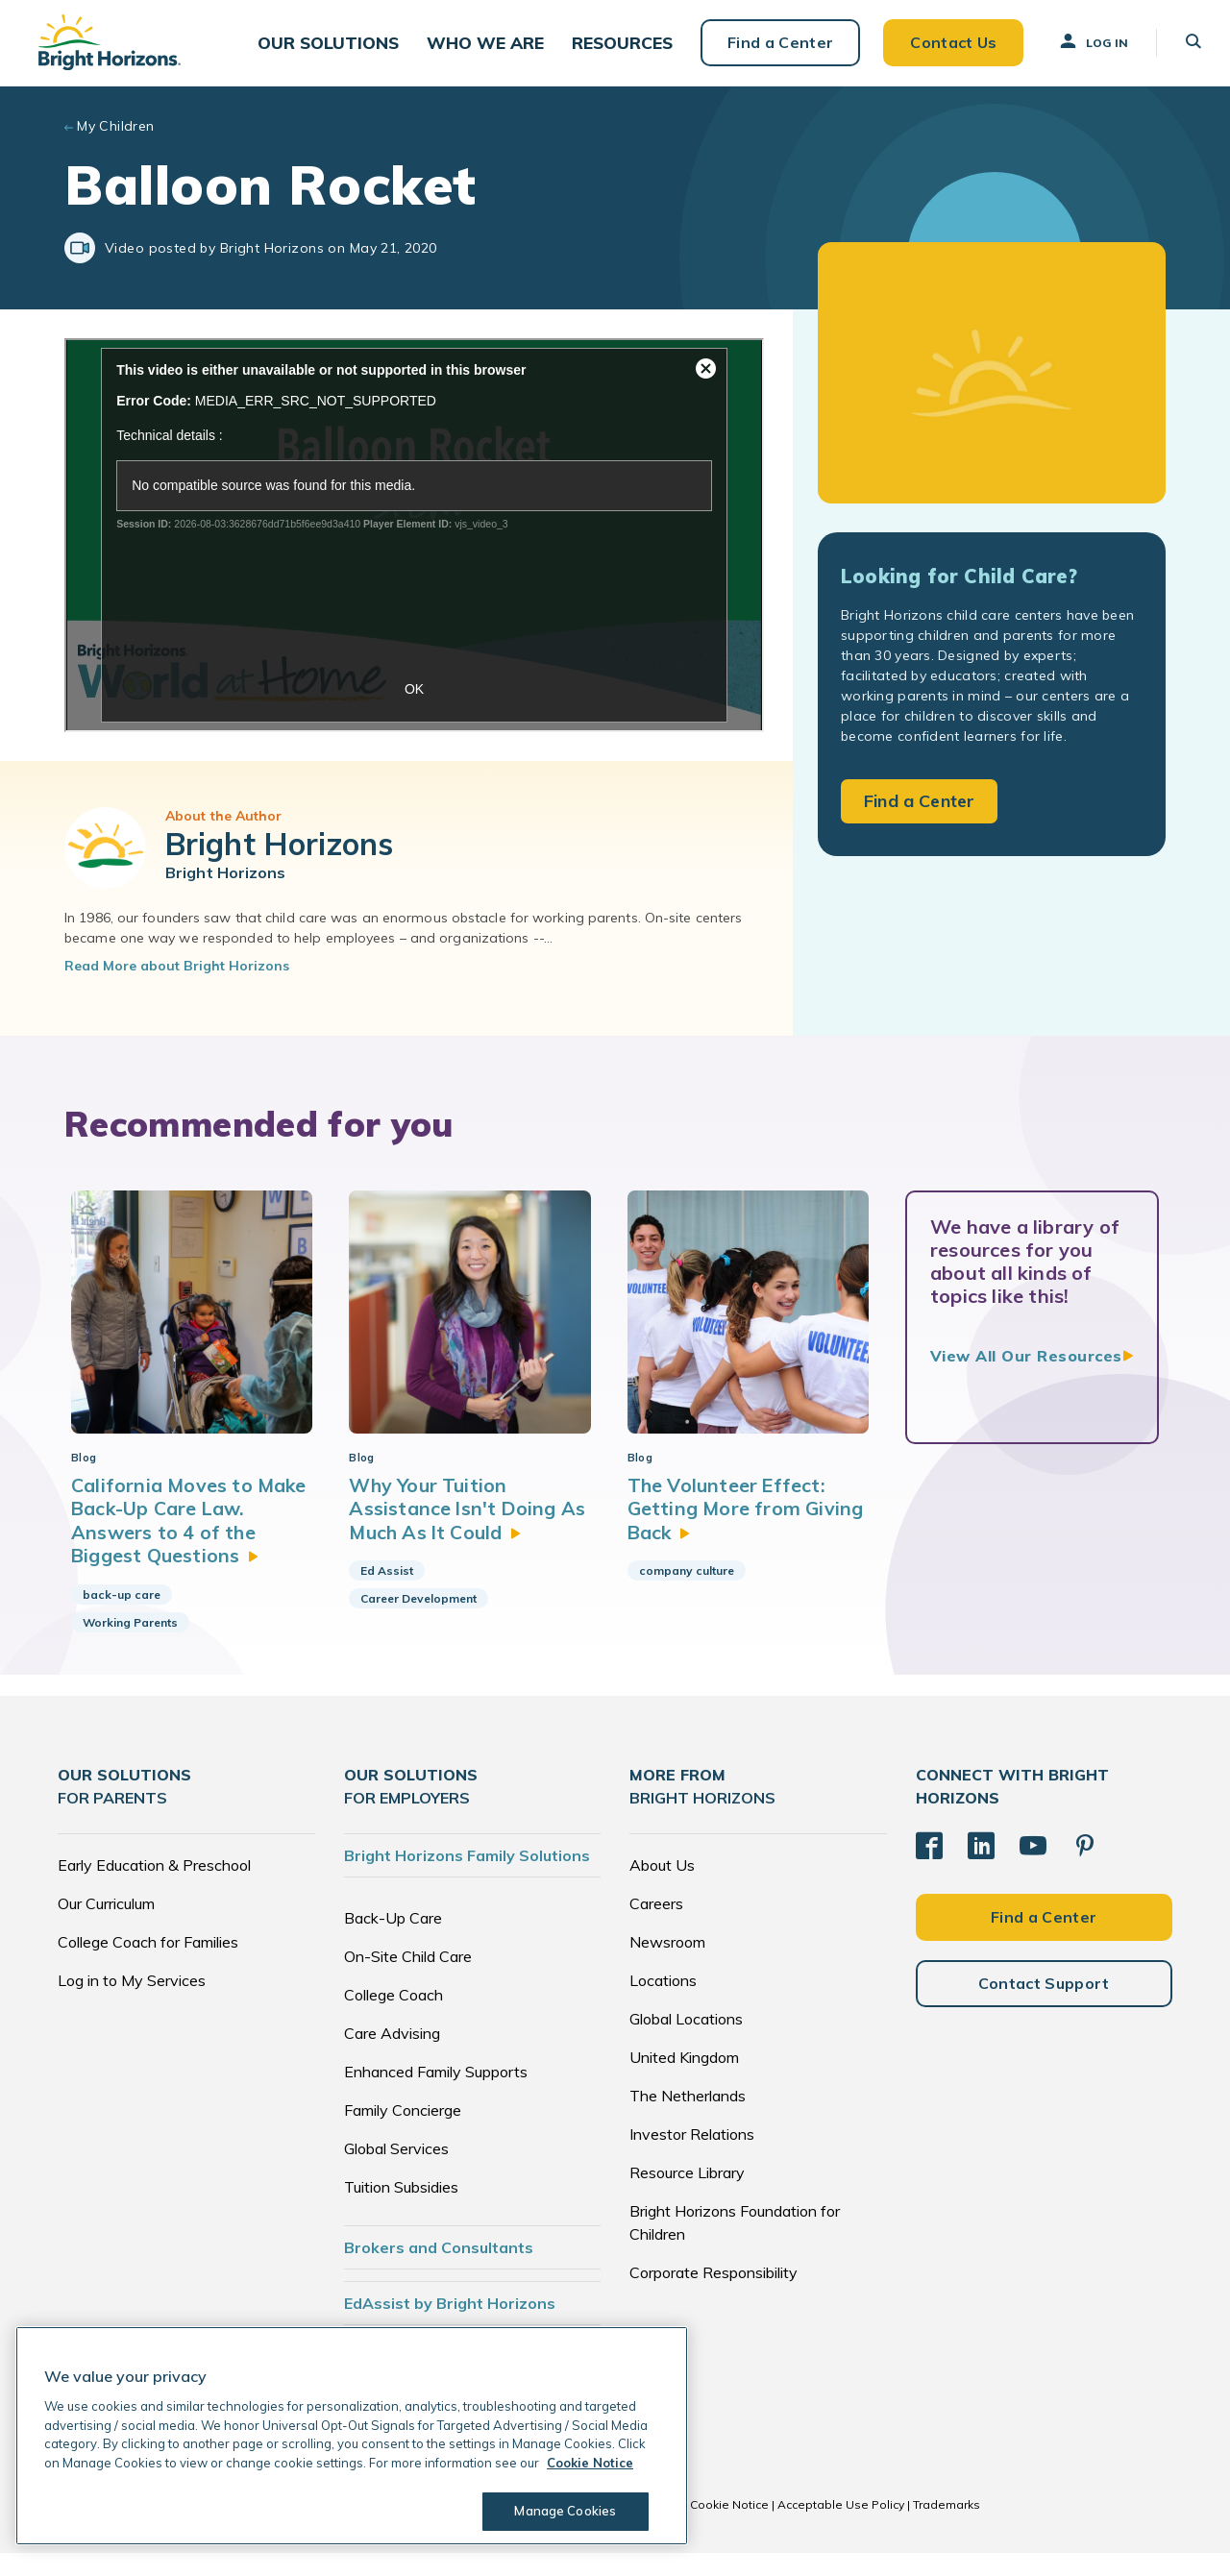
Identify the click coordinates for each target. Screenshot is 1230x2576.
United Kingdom (684, 2080)
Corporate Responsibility (713, 2295)
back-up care (121, 1616)
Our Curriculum (106, 1926)
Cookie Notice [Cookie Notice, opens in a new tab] (590, 2462)
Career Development (418, 1621)
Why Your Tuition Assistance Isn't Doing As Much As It (468, 1531)
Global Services (396, 2171)
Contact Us (943, 48)
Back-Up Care (393, 1940)
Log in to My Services (132, 2003)
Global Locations (686, 2041)
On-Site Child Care (408, 1979)
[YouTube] (1033, 1868)
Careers (656, 1926)
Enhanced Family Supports (436, 2094)
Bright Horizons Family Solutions (467, 1878)
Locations (663, 2003)
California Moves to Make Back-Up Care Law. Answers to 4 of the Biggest (190, 1543)
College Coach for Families (148, 1965)
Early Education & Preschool (154, 1888)
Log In (1083, 47)
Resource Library (687, 2195)
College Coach (393, 2017)
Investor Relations (691, 2157)
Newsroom (667, 1965)
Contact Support (1044, 2005)
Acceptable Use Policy (840, 2527)
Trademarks (946, 2527)
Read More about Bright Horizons (176, 978)
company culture (686, 1593)
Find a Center (771, 48)
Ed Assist (386, 1593)
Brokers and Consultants (438, 2270)
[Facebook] (929, 1868)
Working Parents (130, 1644)
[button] (335, 48)
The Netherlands (687, 2118)
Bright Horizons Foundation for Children (734, 2245)
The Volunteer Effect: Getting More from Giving (748, 1531)
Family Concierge (402, 2133)
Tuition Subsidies (401, 2210)
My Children (116, 138)
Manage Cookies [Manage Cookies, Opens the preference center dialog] (563, 2510)
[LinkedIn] (981, 1868)
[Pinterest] (1084, 1868)
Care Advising (392, 2056)
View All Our (1026, 1368)
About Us (662, 1888)
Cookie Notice (729, 2527)
